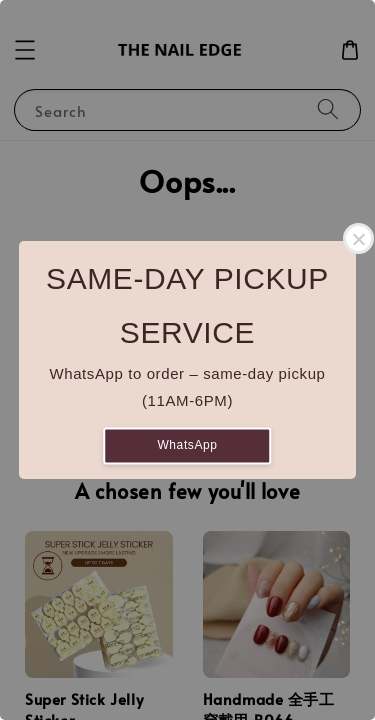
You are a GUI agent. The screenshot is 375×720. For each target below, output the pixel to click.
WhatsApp (187, 445)
